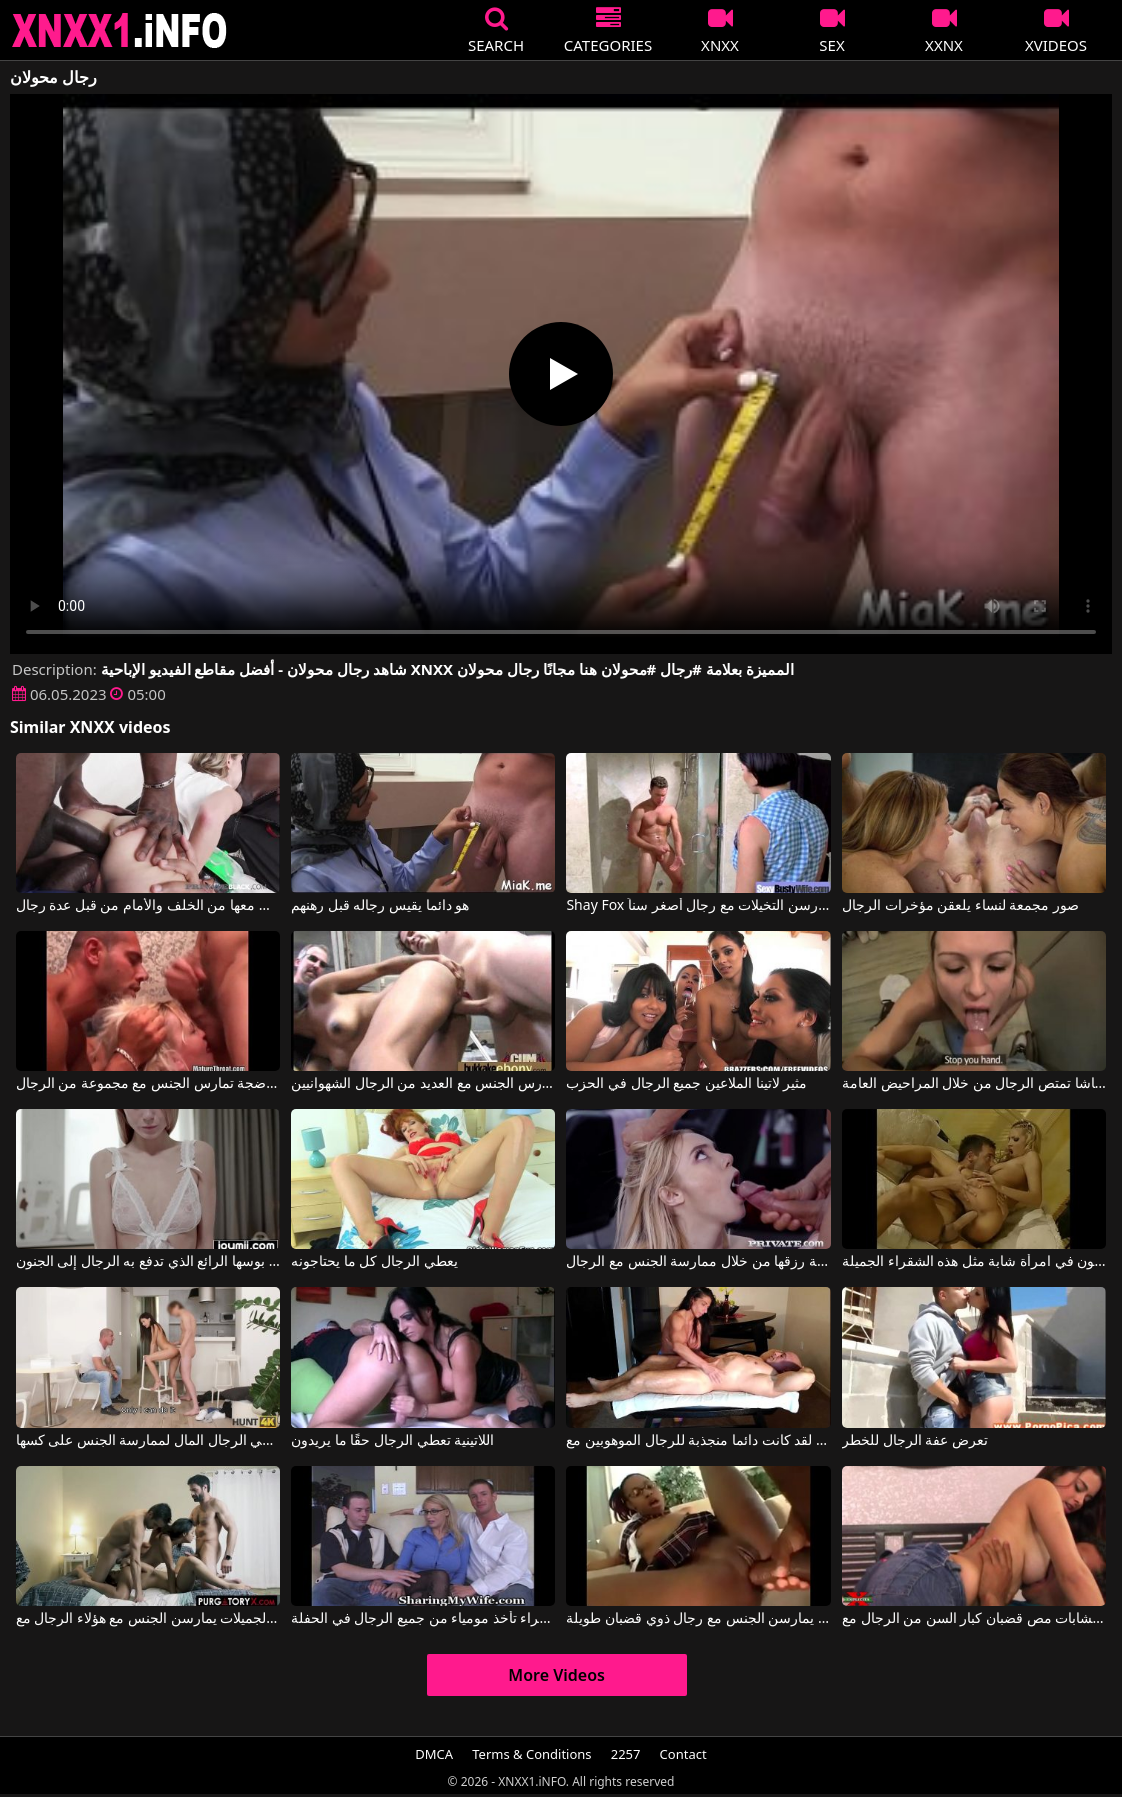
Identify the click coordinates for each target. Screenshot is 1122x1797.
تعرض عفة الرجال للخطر (915, 1441)
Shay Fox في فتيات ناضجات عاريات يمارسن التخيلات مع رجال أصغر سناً (698, 906)
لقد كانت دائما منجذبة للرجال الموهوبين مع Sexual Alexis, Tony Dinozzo (698, 1441)
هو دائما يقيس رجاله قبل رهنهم (380, 906)
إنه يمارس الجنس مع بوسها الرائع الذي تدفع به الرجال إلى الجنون (148, 1262)
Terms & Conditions (531, 1754)
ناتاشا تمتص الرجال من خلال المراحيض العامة (974, 1084)
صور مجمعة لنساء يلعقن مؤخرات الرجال (960, 906)
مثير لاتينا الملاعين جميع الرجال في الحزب (686, 1084)
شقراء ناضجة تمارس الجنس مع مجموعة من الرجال (148, 1084)
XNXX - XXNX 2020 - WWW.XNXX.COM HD (120, 30)
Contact (683, 1754)
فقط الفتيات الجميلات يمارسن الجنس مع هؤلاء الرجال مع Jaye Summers (148, 1619)
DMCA (434, 1754)
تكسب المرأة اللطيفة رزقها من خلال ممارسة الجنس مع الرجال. (698, 1262)
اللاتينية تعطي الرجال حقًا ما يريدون (392, 1441)
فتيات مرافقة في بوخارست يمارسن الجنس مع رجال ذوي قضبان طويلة (698, 1619)
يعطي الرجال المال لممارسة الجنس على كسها (148, 1441)
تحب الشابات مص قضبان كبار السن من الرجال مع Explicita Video (974, 1619)
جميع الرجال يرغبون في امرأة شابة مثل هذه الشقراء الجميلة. (974, 1262)
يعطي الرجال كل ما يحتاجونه (374, 1262)
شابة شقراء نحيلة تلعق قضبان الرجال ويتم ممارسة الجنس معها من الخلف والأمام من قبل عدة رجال (148, 906)
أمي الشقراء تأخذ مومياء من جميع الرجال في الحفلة (423, 1619)
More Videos (556, 1675)
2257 (626, 1754)
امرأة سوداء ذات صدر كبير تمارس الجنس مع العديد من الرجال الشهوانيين (423, 1084)
